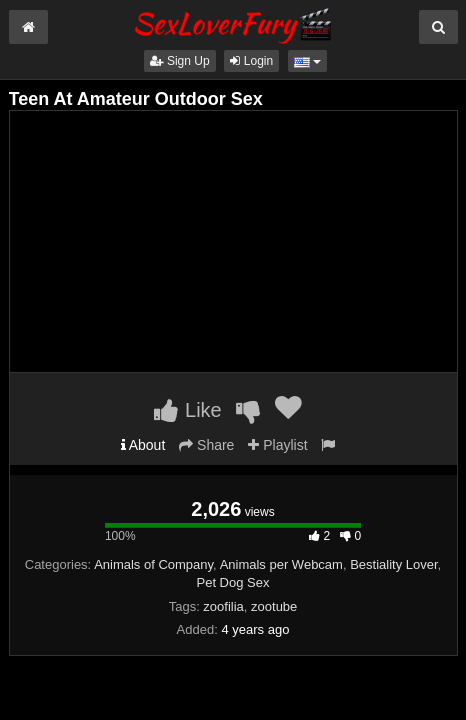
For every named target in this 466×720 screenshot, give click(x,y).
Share (206, 445)
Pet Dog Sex (233, 582)
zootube (274, 606)
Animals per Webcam (281, 564)
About (143, 445)
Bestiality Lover (393, 564)
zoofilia (223, 606)
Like (187, 410)
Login (251, 61)
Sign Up (180, 61)
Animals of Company (153, 564)
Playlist (277, 445)
